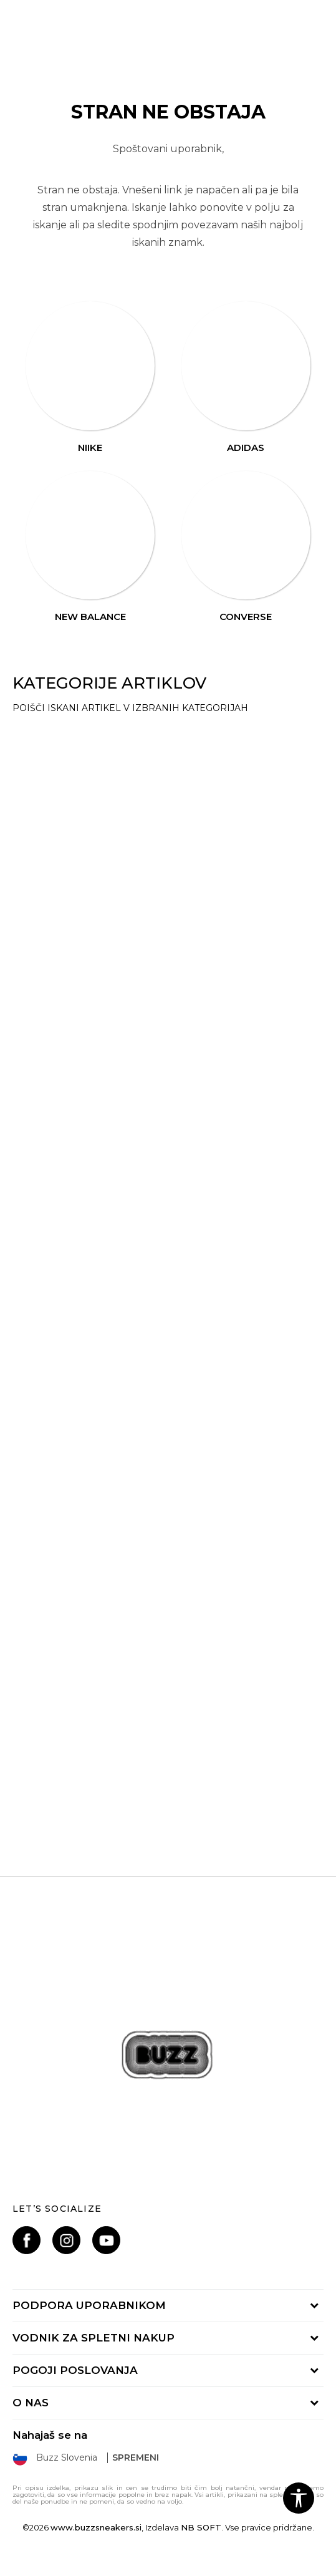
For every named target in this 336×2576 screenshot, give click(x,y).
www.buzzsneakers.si (96, 2527)
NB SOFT (201, 2527)
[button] (298, 2498)
